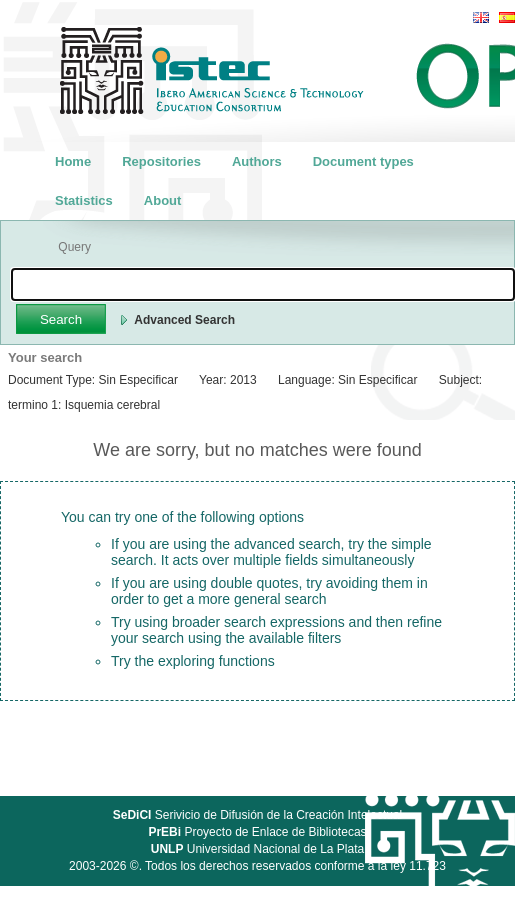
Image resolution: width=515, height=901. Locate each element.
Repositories (161, 161)
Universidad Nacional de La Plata (257, 849)
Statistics (84, 200)
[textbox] (263, 284)
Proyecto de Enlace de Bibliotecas (257, 832)
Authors (257, 161)
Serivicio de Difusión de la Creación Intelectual (258, 815)
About (163, 200)
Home (73, 161)
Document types (363, 161)
